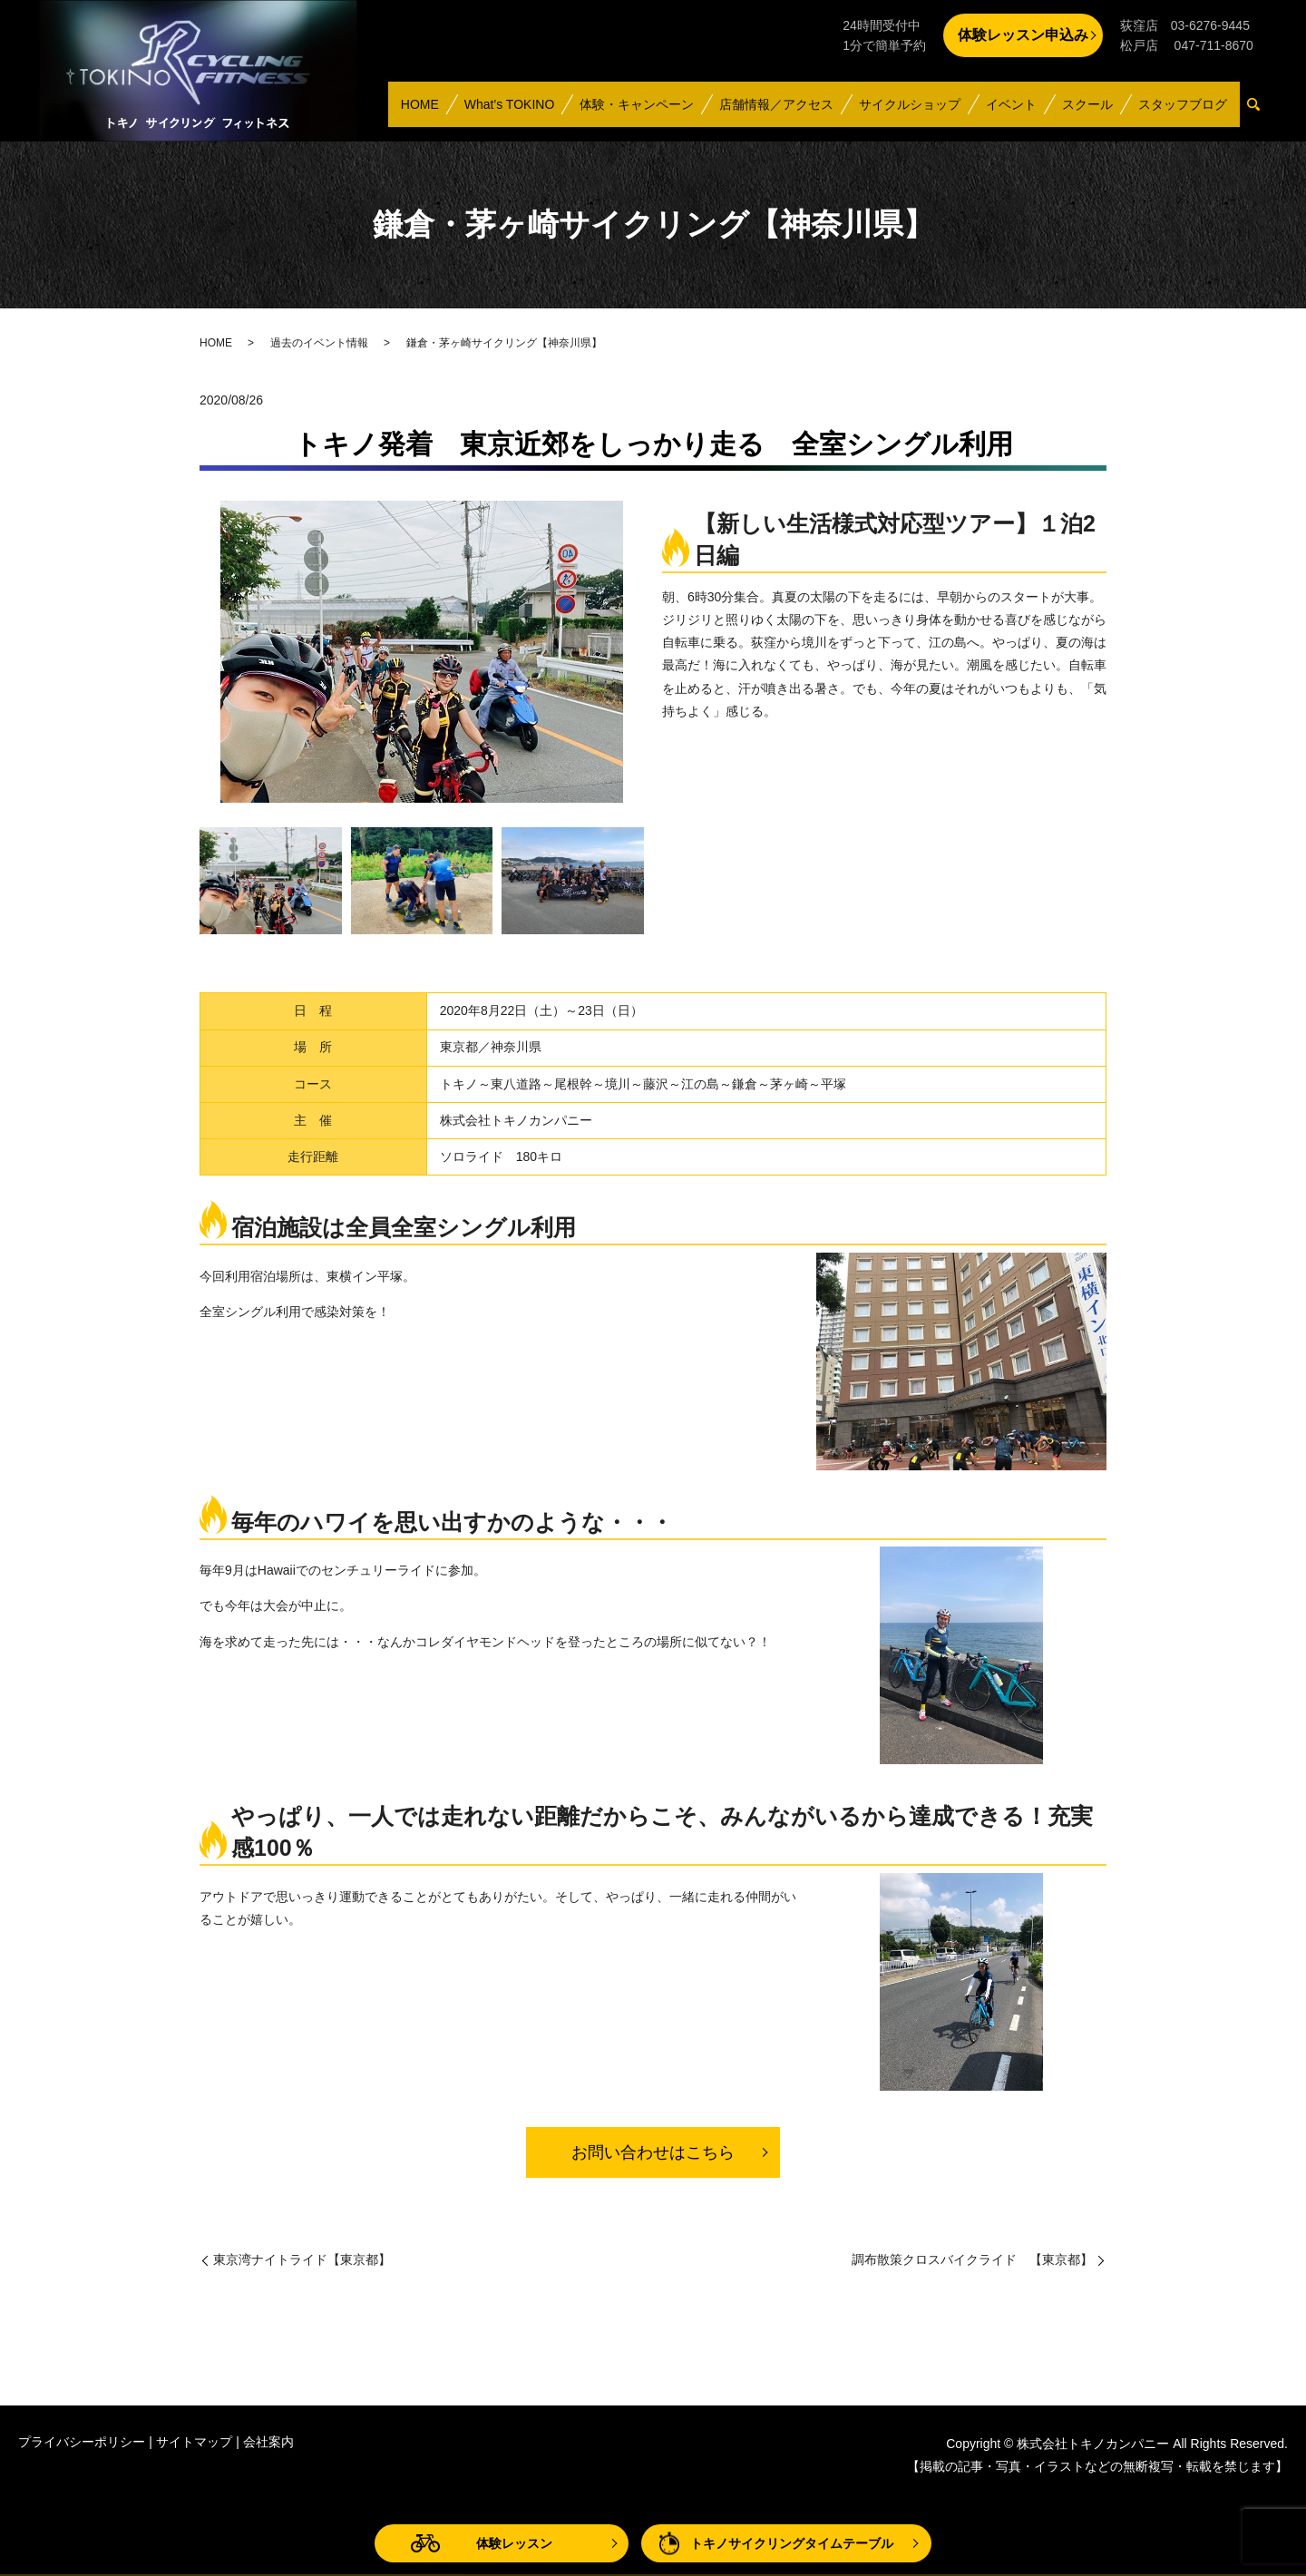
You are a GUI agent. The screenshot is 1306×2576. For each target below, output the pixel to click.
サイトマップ (194, 2442)
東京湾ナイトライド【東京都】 (302, 2259)
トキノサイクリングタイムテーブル (791, 2543)
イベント (1015, 112)
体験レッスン (514, 2543)
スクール (1090, 112)
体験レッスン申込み (1023, 35)
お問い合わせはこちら (653, 2152)
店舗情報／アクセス (783, 112)
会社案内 (268, 2442)
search (1261, 113)
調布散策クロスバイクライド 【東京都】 (972, 2259)
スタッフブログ (1183, 112)
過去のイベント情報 (319, 343)
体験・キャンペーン (645, 112)
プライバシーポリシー (81, 2442)
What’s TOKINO (518, 112)
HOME (431, 112)
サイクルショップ (916, 112)
